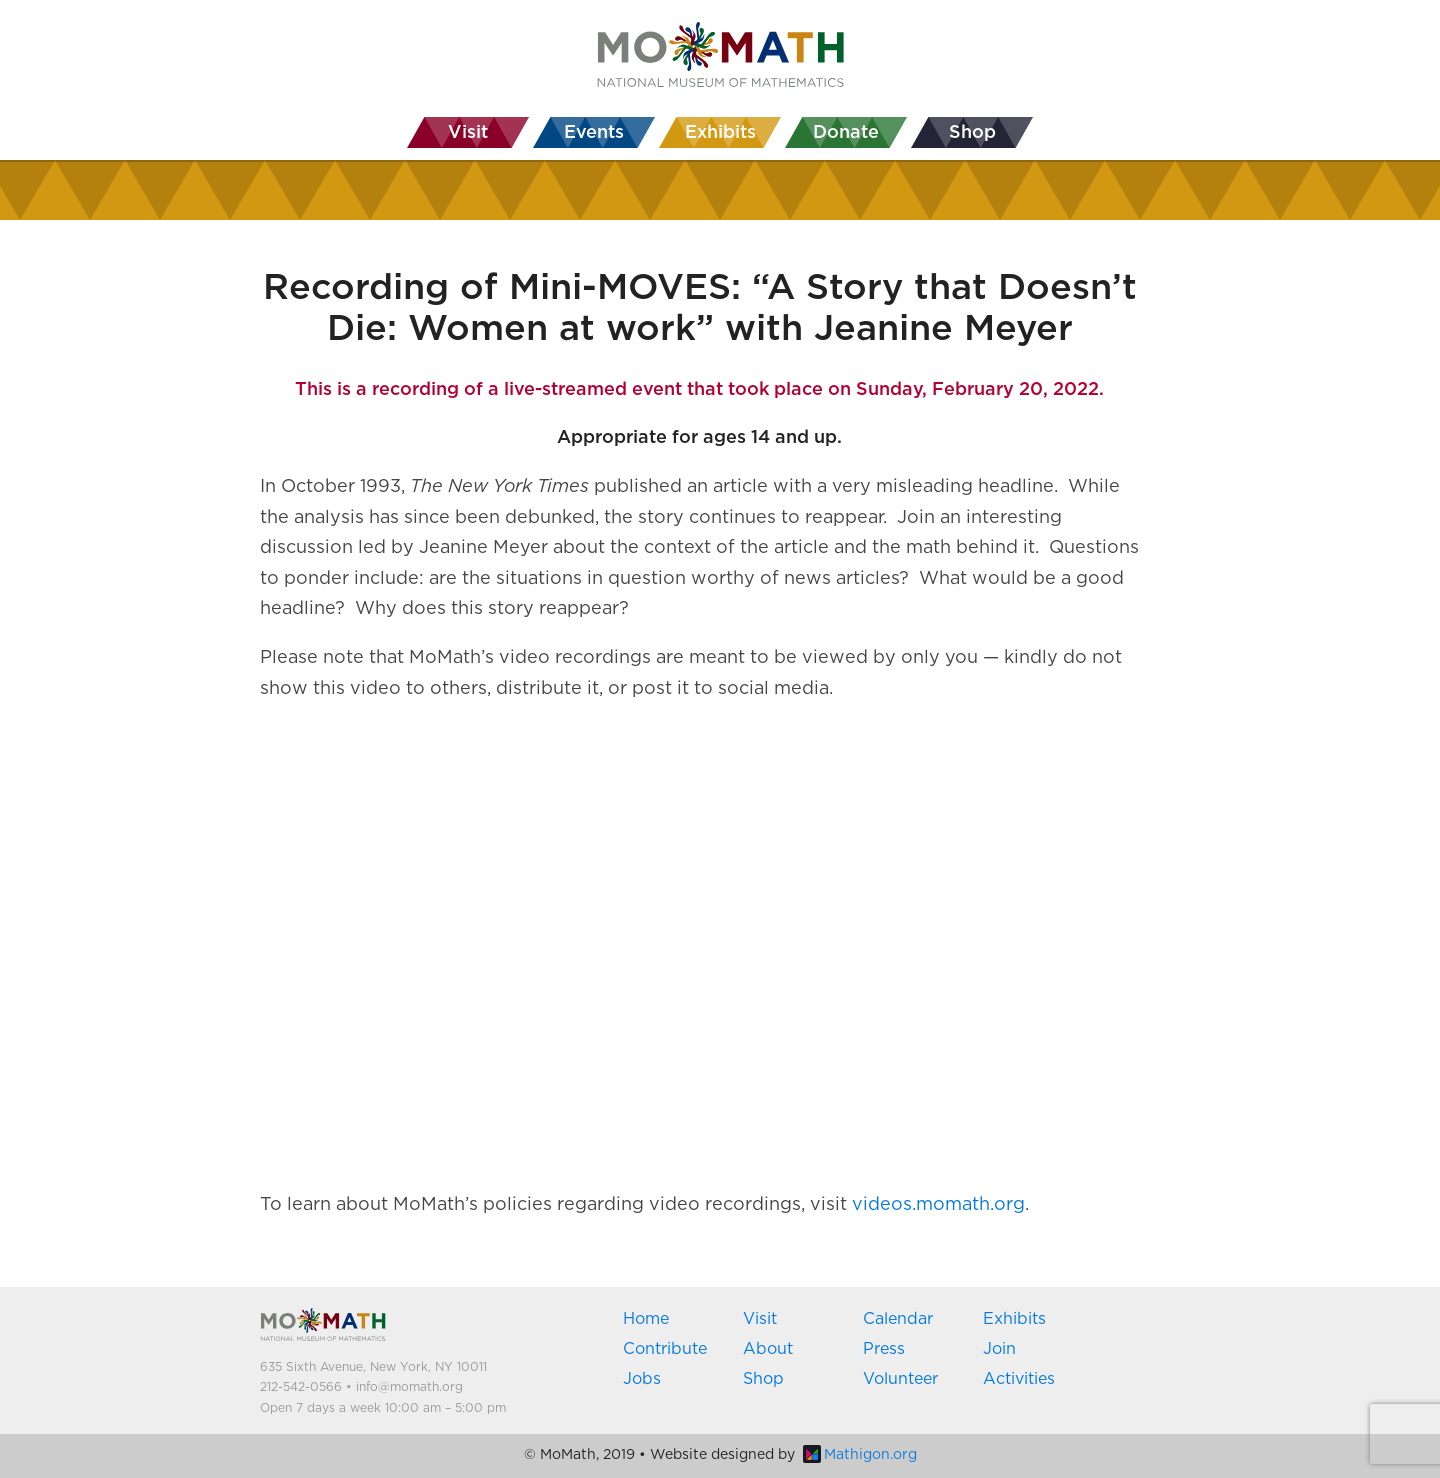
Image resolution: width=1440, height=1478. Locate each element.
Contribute (665, 1349)
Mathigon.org (860, 1455)
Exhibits (1014, 1319)
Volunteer (900, 1379)
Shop (763, 1379)
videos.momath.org (938, 1205)
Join (999, 1349)
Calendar (898, 1319)
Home (646, 1319)
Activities (1019, 1379)
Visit (760, 1319)
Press (884, 1349)
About (768, 1349)
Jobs (642, 1379)
